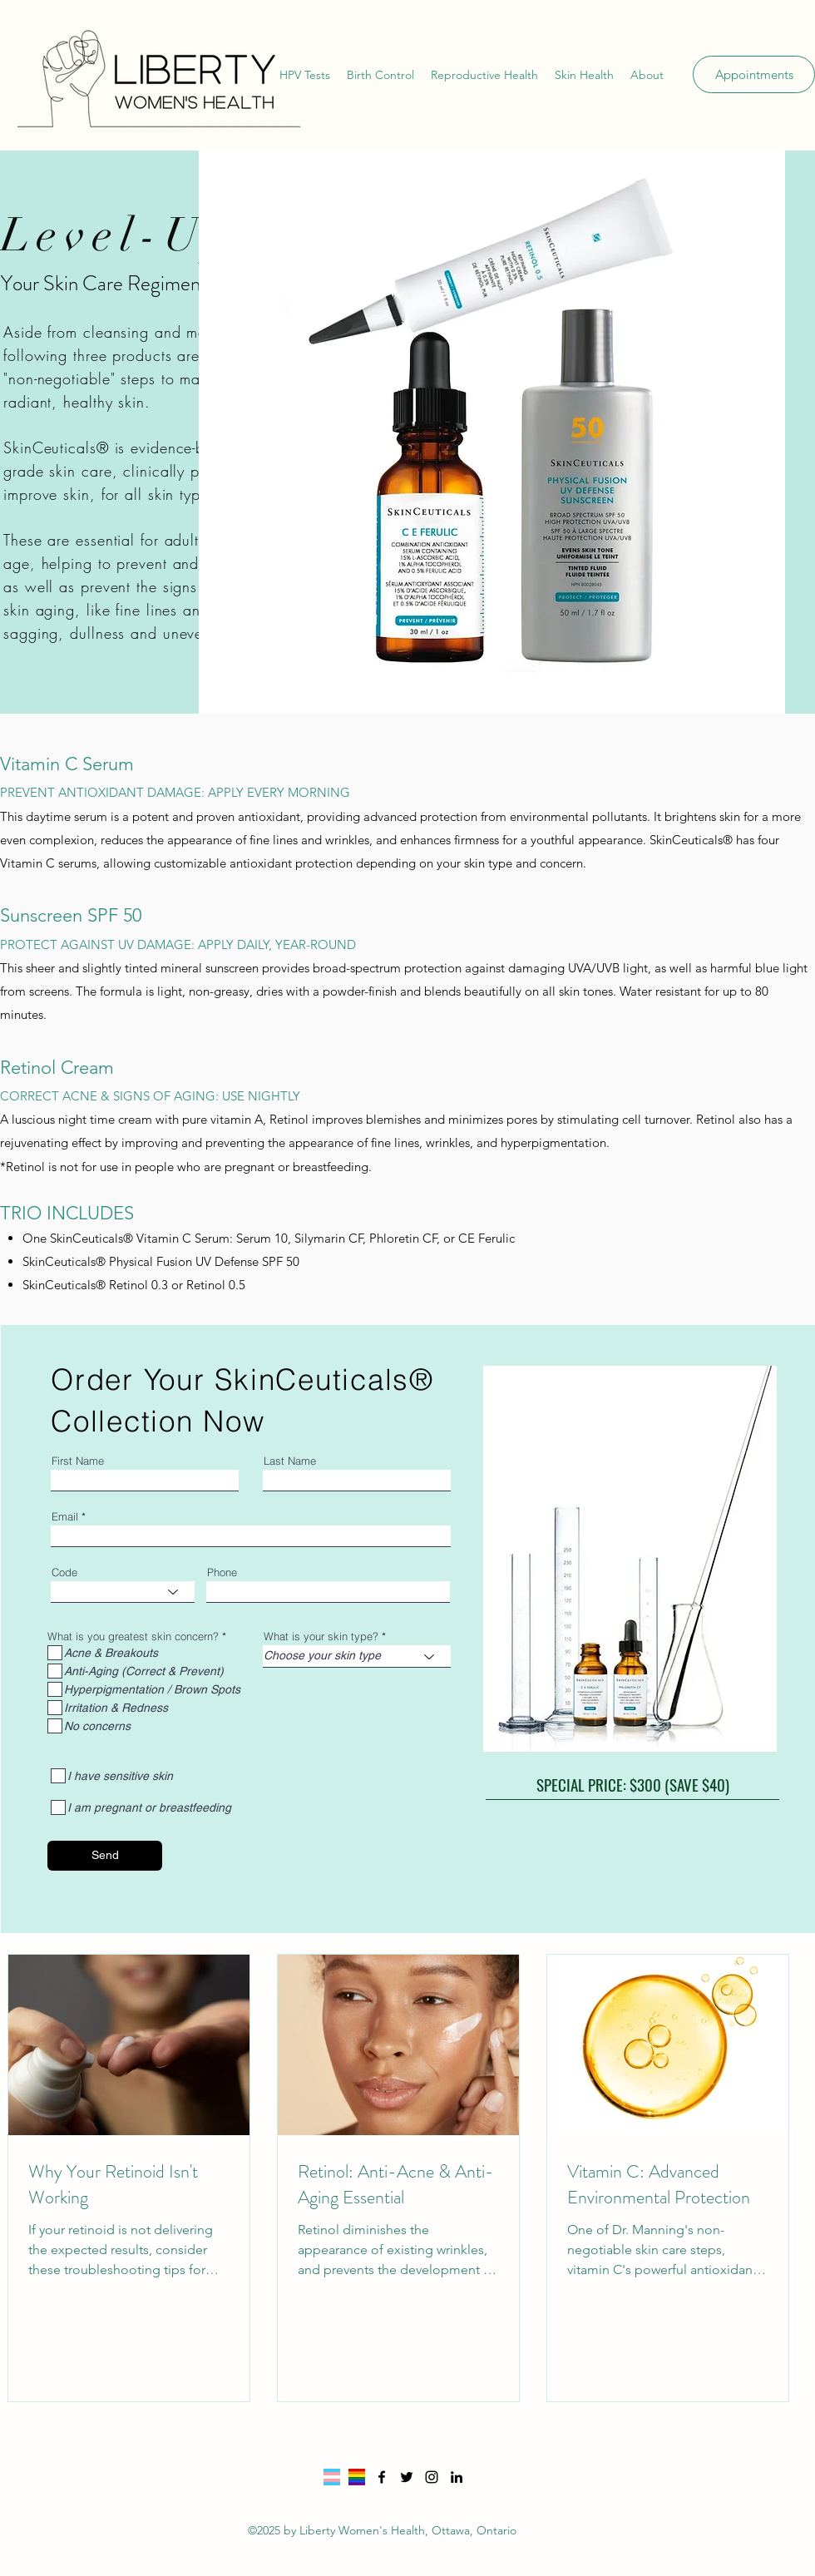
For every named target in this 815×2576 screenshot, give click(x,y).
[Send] (104, 1856)
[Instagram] (431, 2477)
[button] (304, 74)
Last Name (290, 1461)
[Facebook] (381, 2477)
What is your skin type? (321, 1636)
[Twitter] (406, 2477)
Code (64, 1572)
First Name (78, 1461)
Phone (222, 1572)
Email (65, 1516)
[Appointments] (754, 74)
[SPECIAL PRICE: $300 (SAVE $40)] (632, 1785)
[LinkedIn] (456, 2477)
